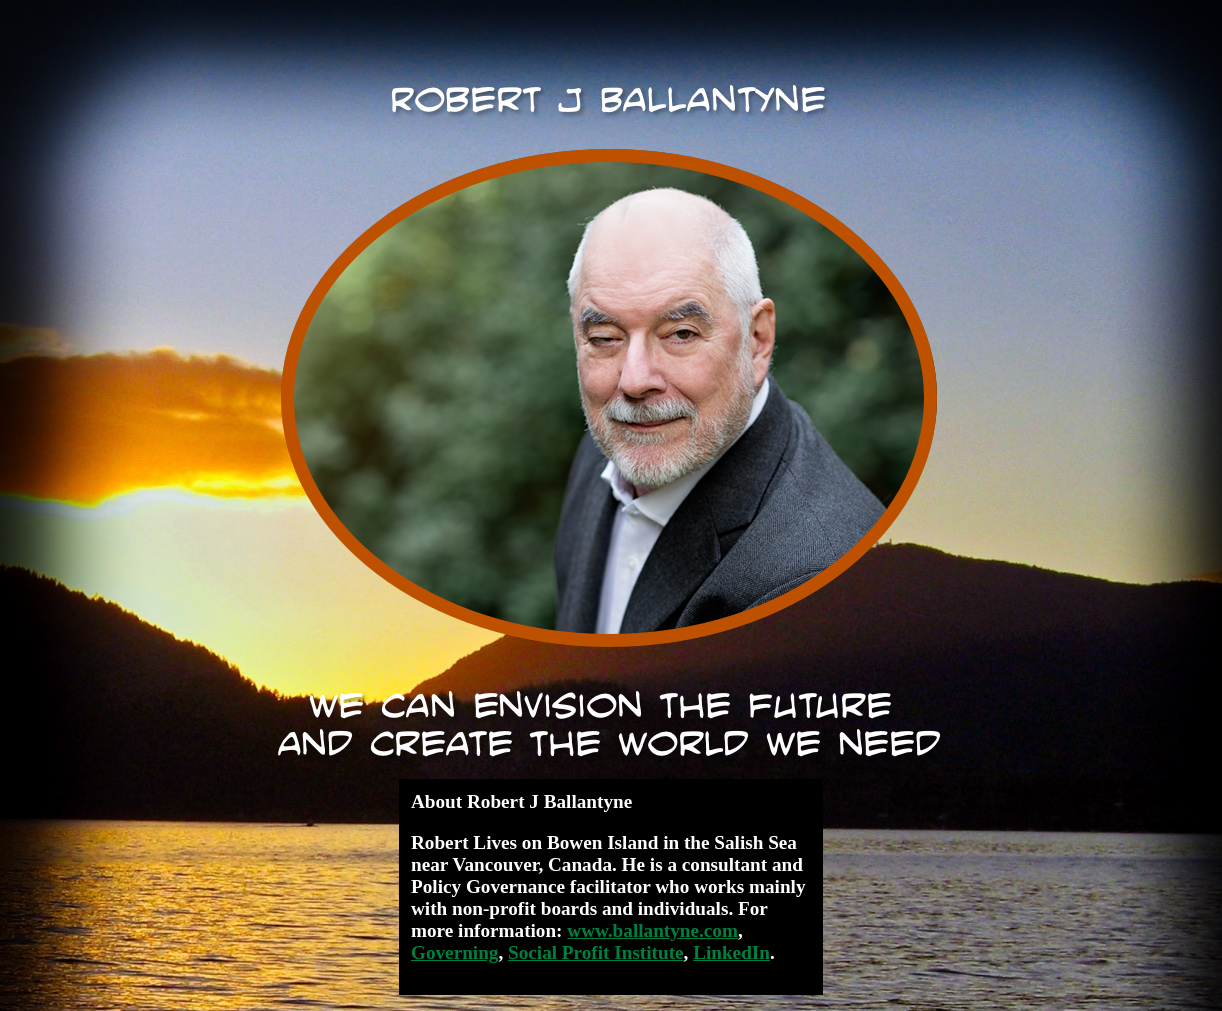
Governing (454, 952)
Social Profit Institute (596, 952)
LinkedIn (731, 952)
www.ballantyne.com (652, 930)
